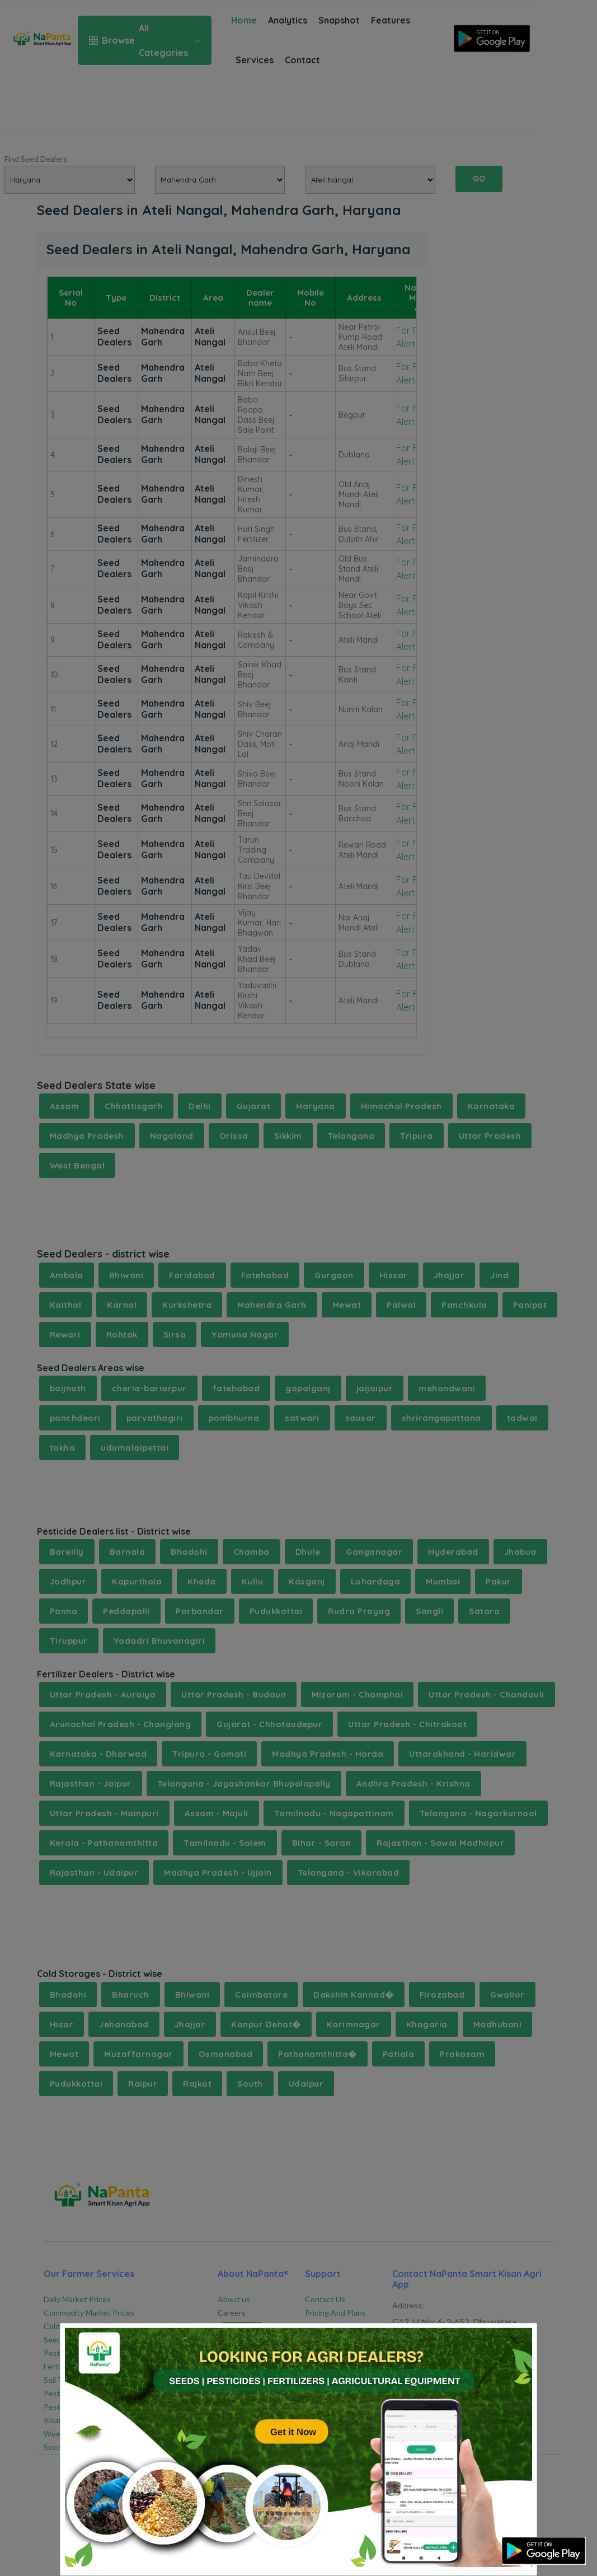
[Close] (514, 2340)
